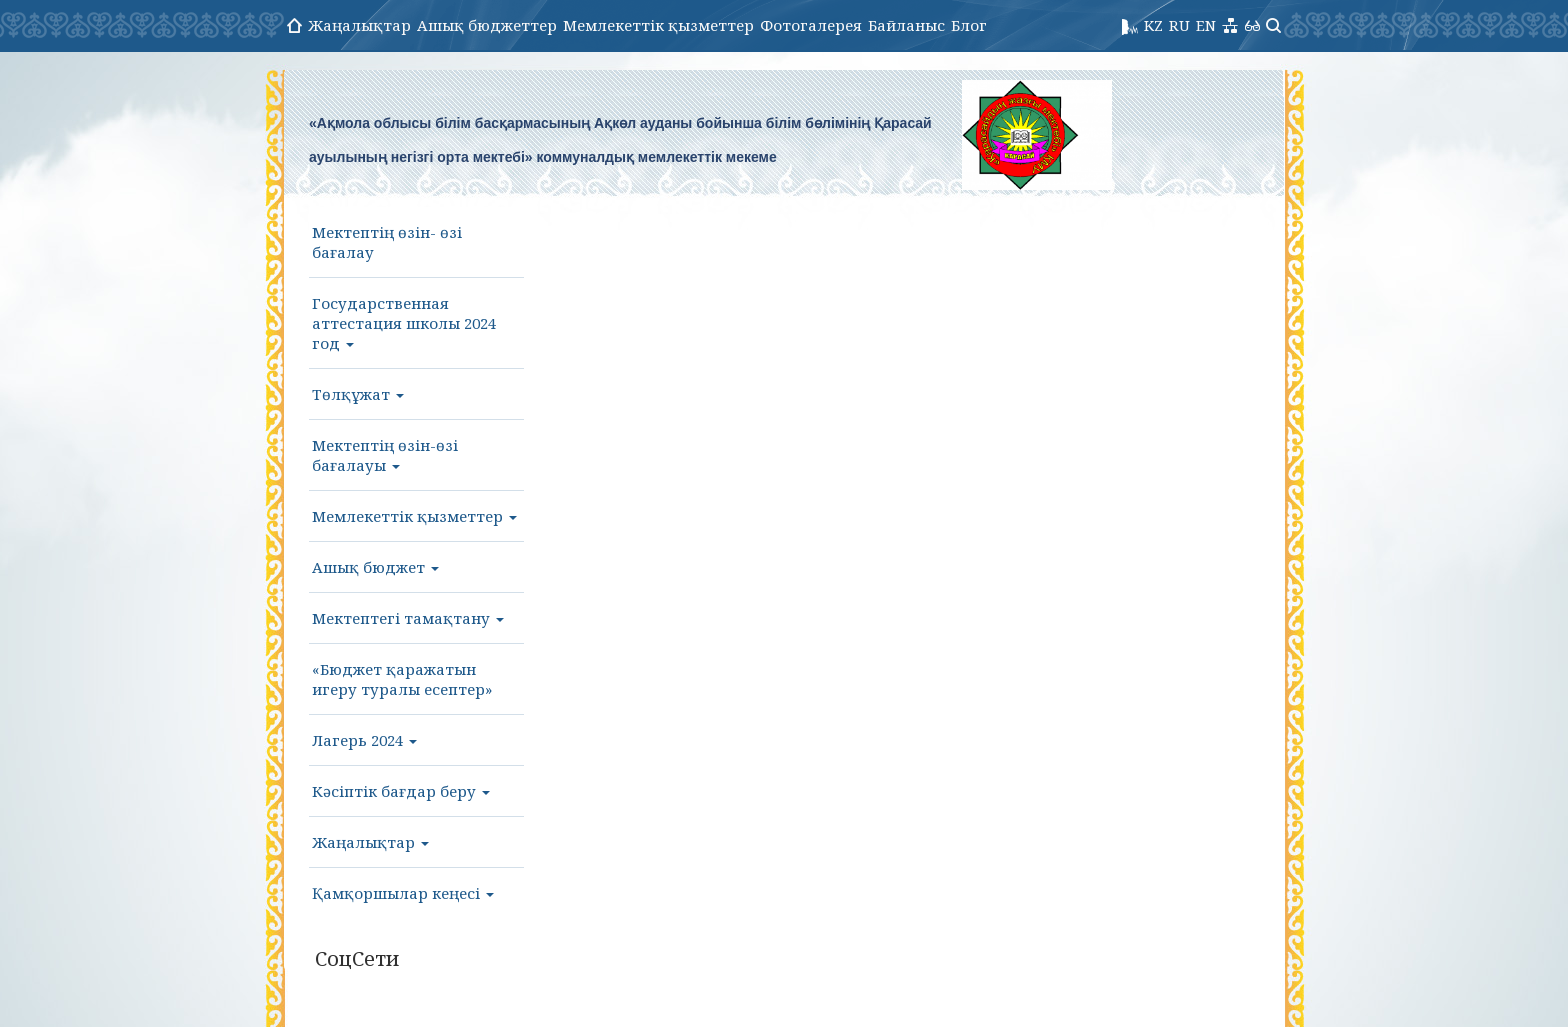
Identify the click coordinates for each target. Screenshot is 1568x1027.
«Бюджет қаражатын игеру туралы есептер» (402, 679)
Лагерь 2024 (364, 740)
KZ (1153, 25)
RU (1179, 25)
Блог (969, 25)
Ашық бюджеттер (487, 25)
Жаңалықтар (359, 25)
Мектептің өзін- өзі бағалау (387, 242)
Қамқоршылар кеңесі (403, 893)
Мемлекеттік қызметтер (658, 25)
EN (1206, 25)
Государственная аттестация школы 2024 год (404, 323)
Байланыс (906, 25)
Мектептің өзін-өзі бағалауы (385, 455)
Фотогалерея (811, 25)
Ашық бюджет (375, 567)
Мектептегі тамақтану (408, 618)
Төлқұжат (358, 394)
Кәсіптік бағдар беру (401, 791)
